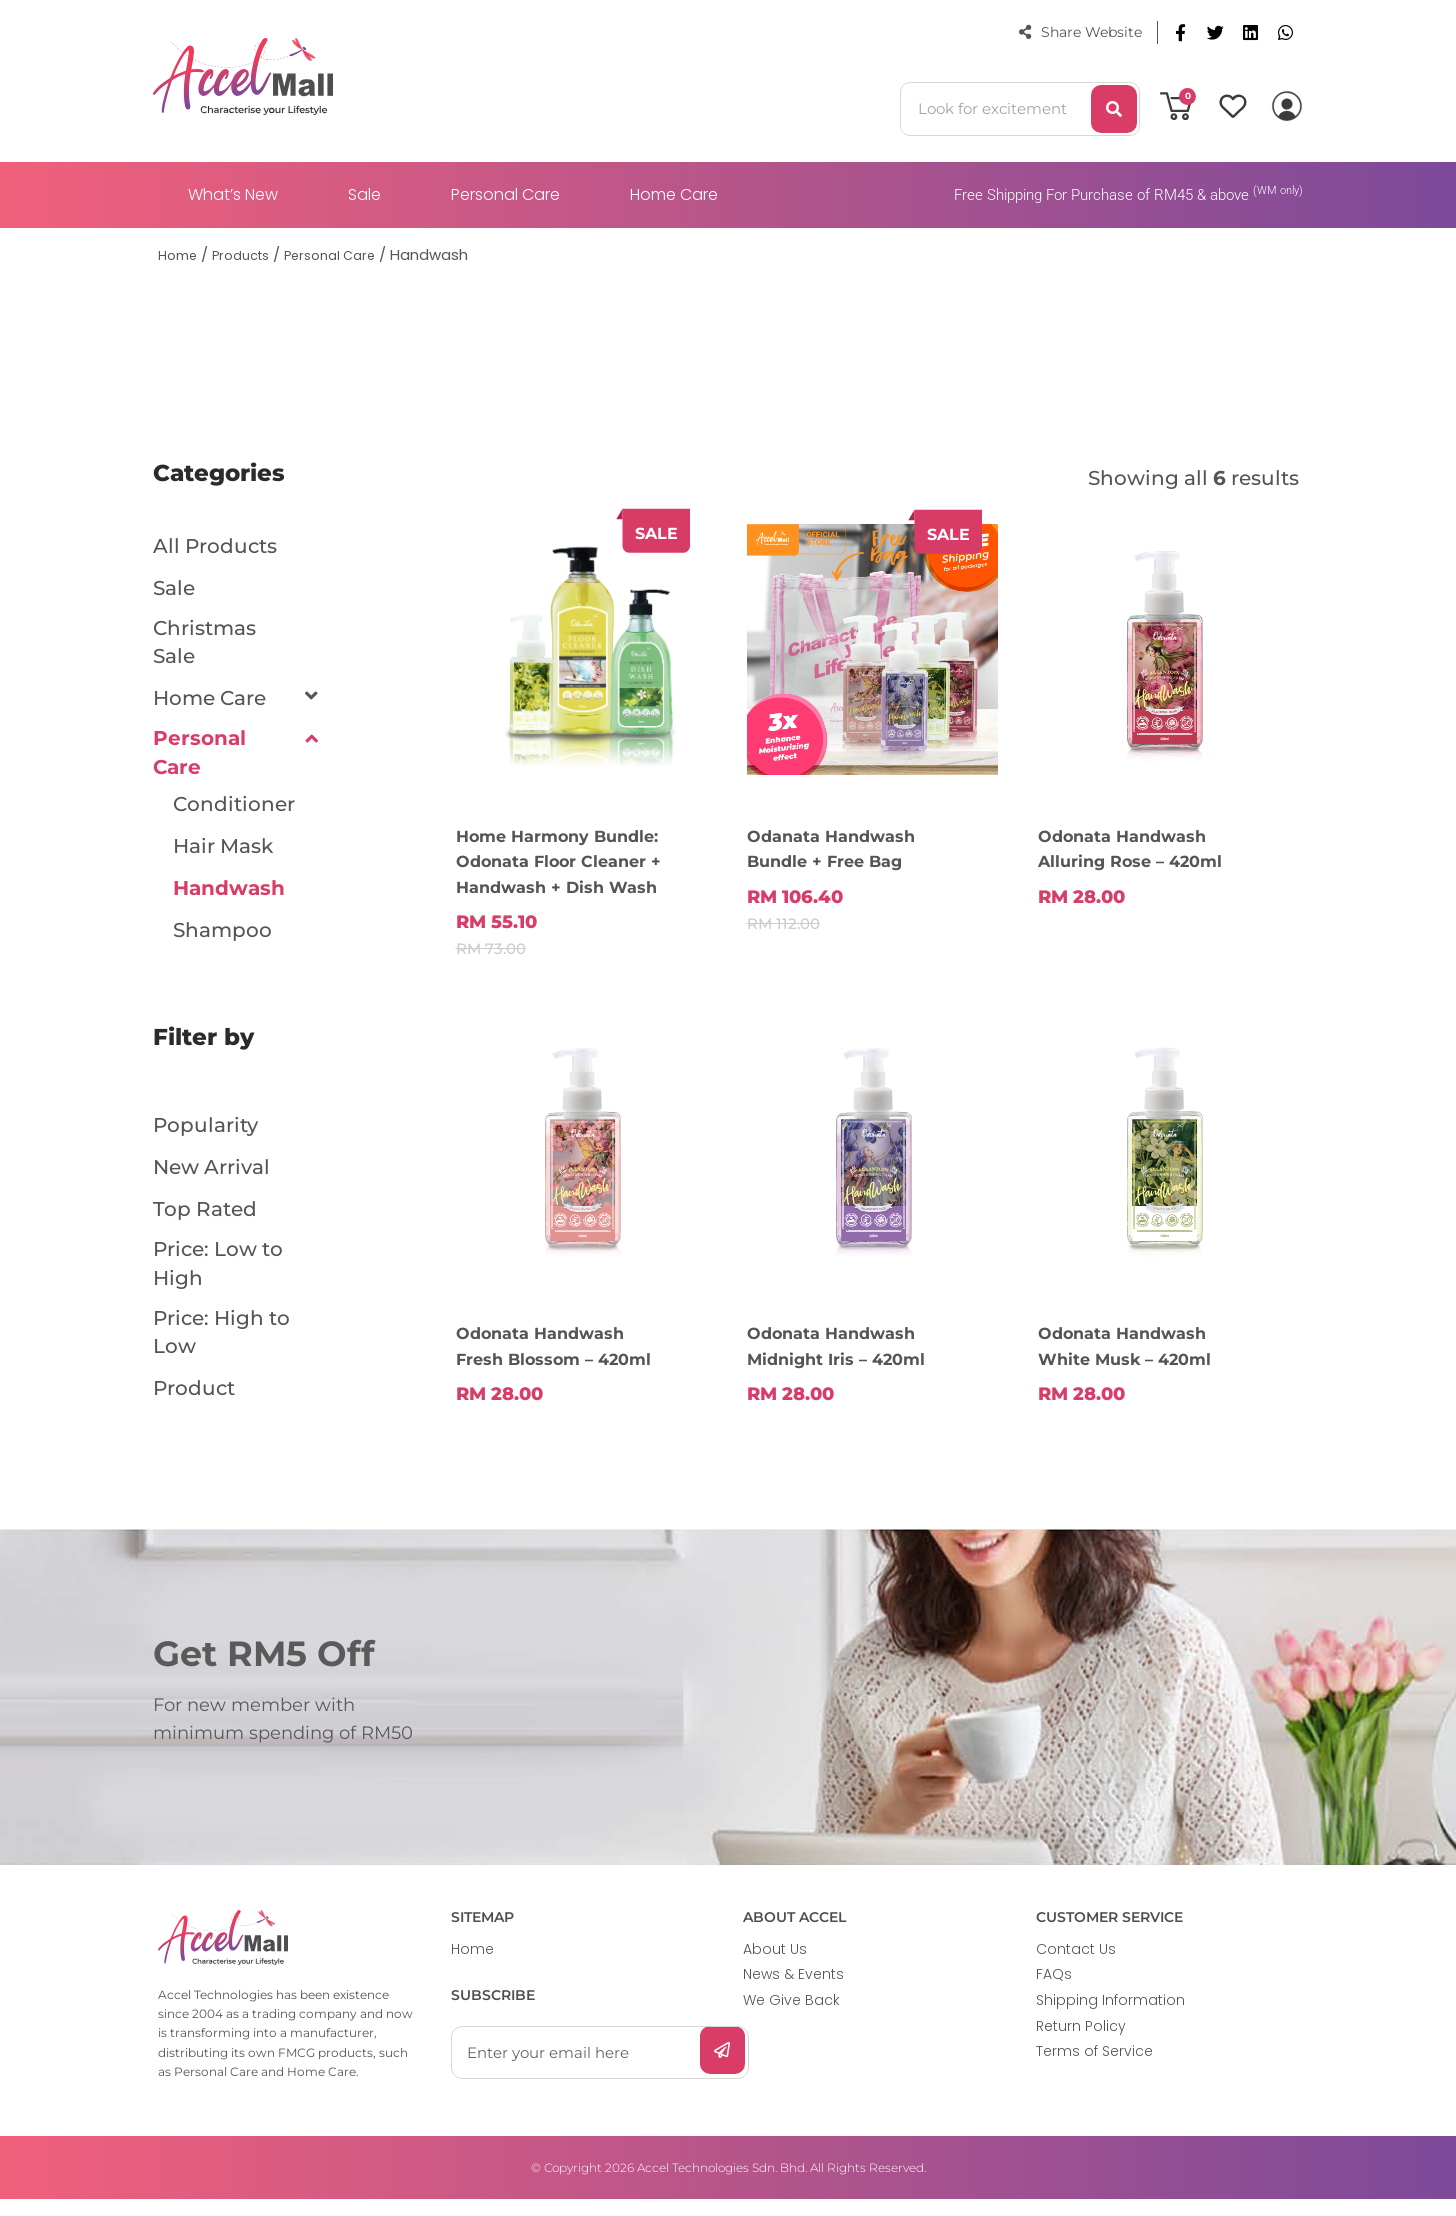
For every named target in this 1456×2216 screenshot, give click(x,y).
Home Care (674, 194)
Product (194, 1410)
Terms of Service (1094, 2068)
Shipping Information (1110, 2017)
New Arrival (211, 1178)
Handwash (229, 899)
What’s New (233, 194)
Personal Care (505, 194)
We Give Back (791, 2017)
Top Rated (205, 1220)
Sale (364, 194)
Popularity (205, 1136)
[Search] (1114, 109)
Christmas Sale (204, 646)
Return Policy (1081, 2043)
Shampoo (222, 941)
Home (472, 1966)
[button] (1180, 32)
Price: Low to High (218, 1278)
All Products (215, 546)
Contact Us (1076, 1966)
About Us (775, 1966)
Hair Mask (223, 857)
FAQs (1054, 1991)
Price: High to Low (221, 1352)
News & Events (793, 1991)
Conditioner (234, 815)
